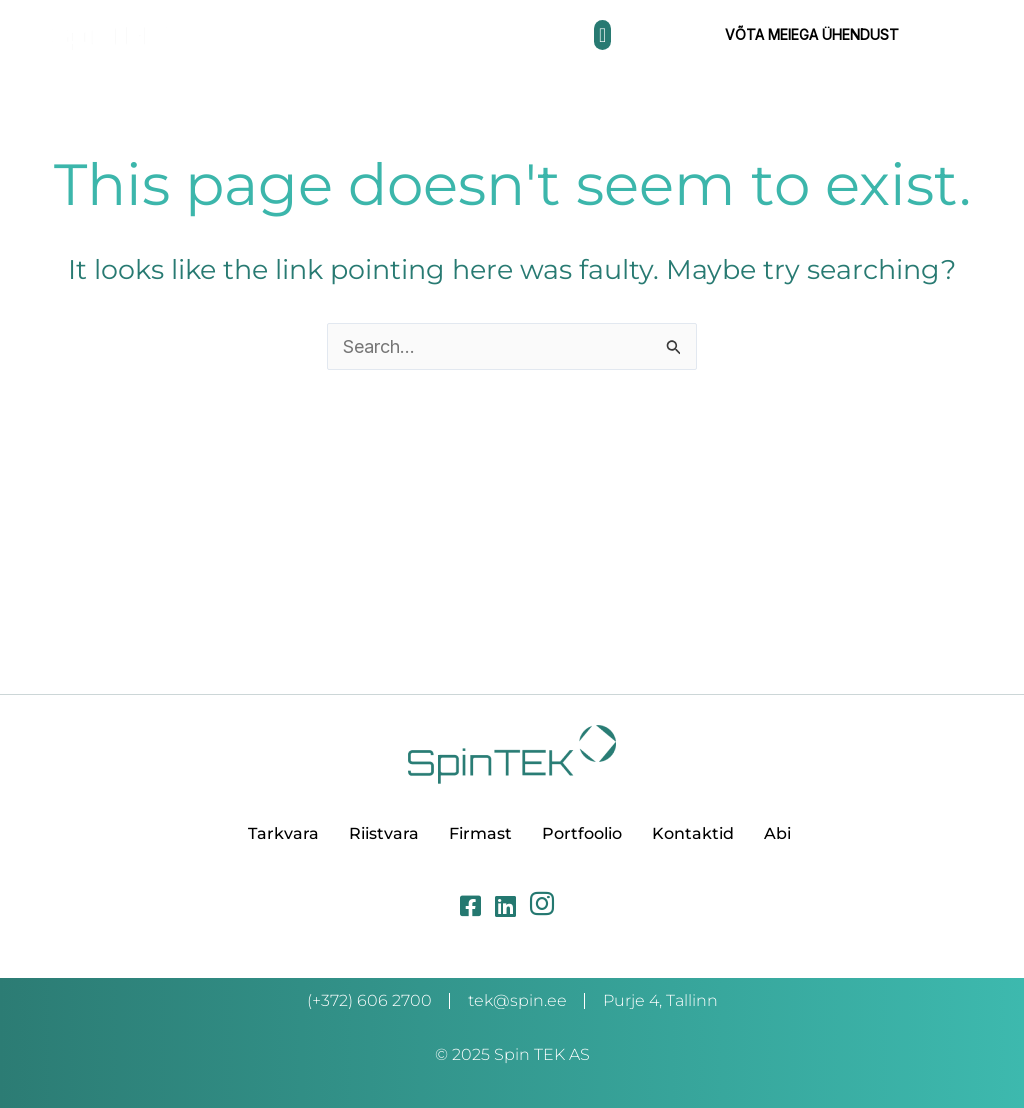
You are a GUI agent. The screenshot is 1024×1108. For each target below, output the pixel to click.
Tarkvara (283, 833)
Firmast (480, 833)
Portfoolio (582, 833)
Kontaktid (693, 833)
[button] (602, 35)
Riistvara (384, 833)
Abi (777, 833)
